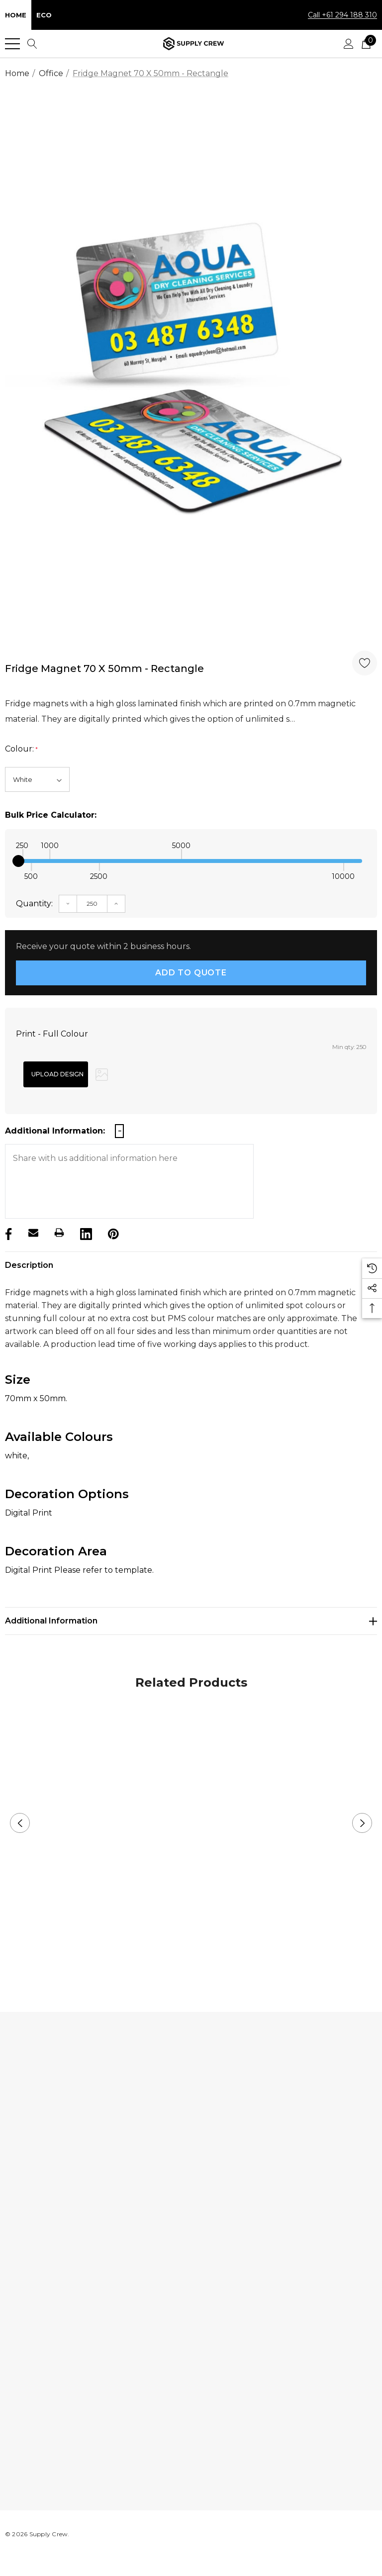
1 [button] (183, 1960)
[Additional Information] (191, 1621)
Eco (44, 15)
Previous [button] (20, 1823)
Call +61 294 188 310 (342, 14)
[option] (191, 370)
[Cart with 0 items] (366, 43)
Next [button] (362, 1823)
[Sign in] (349, 43)
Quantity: (34, 903)
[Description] (191, 1265)
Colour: (21, 749)
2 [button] (199, 1960)
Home (15, 15)
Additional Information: (55, 1131)
